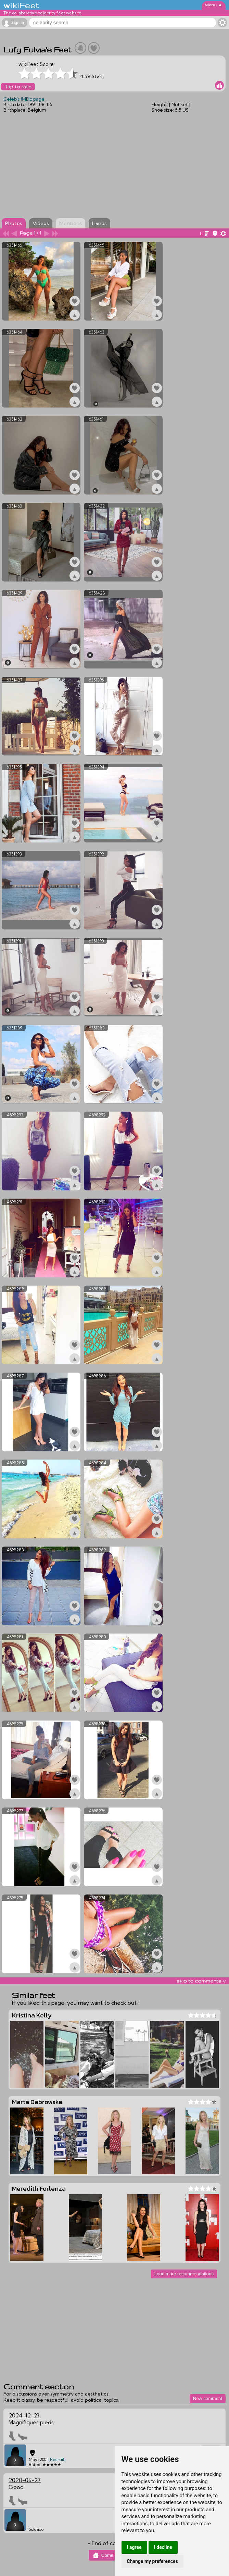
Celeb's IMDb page (23, 99)
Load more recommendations (184, 2273)
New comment (207, 2398)
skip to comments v (201, 1981)
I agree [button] (134, 2547)
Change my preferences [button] (152, 2561)
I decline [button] (163, 2547)
